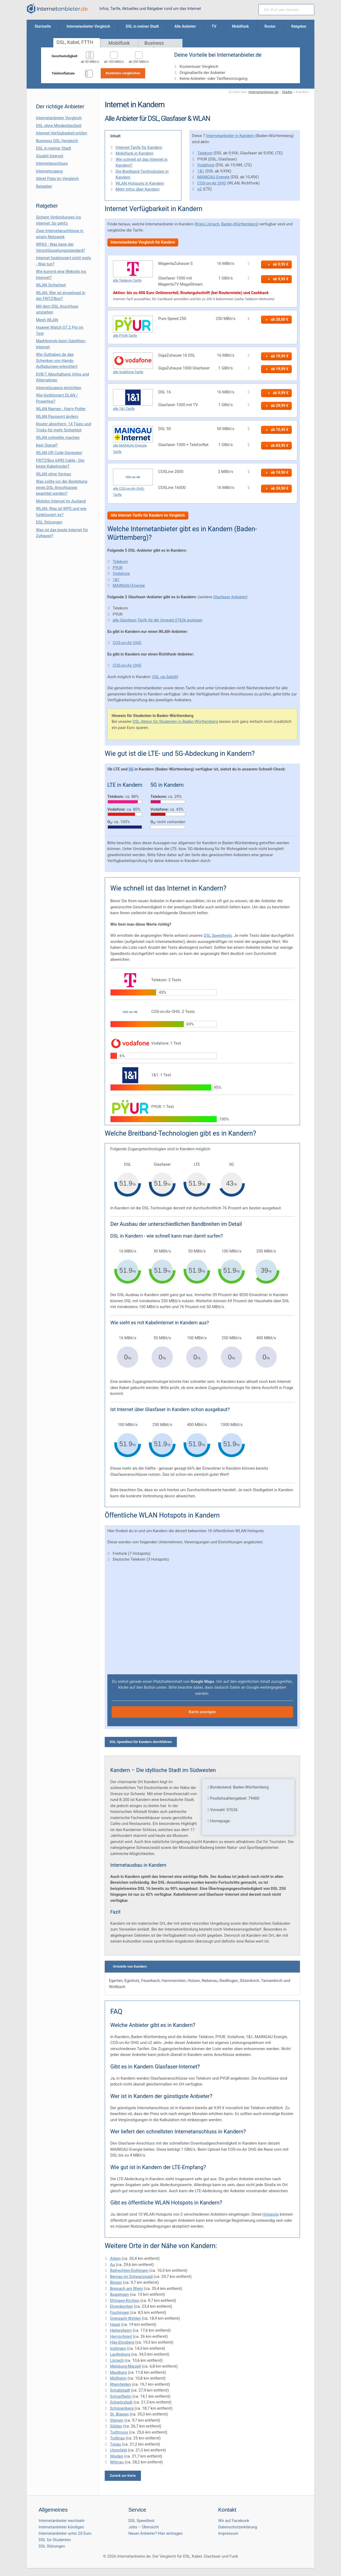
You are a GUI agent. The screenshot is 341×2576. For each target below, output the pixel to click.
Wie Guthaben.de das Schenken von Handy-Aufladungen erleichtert (57, 360)
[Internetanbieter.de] (57, 8)
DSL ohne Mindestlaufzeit (59, 125)
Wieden (116, 2456)
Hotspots (270, 2214)
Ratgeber (44, 186)
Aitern (115, 2258)
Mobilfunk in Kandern (134, 153)
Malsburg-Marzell (125, 2366)
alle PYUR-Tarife (125, 335)
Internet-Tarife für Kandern (139, 147)
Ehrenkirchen (121, 2306)
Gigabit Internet (49, 156)
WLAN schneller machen (58, 437)
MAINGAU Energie (213, 177)
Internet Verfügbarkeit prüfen (61, 133)
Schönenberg (121, 2408)
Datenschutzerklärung (237, 2527)
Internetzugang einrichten (58, 387)
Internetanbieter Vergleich (59, 118)
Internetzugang (49, 171)
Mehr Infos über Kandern (138, 189)
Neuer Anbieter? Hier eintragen (155, 2533)
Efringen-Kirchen (124, 2300)
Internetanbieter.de (264, 92)
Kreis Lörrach (208, 224)
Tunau (115, 2444)
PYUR (118, 567)
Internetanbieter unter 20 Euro (65, 2533)
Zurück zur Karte (123, 2476)
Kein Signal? (47, 445)
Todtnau (117, 2438)
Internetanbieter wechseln (62, 2520)
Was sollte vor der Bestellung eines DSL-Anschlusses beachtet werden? (61, 487)
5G (130, 769)
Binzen (116, 2282)
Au (112, 2264)
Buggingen (119, 2294)
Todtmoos (119, 2432)
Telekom (205, 153)
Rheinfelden (120, 2384)
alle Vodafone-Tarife (128, 372)
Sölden (116, 2426)
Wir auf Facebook (233, 2520)
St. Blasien (119, 2414)
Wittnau (117, 2462)
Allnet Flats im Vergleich (57, 178)
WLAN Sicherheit (51, 285)
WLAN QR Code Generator (59, 452)
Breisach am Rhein (126, 2288)
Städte (287, 92)
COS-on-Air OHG (211, 183)
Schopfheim (120, 2396)
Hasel (115, 2324)
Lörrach (117, 2360)
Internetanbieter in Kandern (230, 135)
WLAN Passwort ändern (57, 416)
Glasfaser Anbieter (229, 597)
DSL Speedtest (141, 2520)
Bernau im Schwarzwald (131, 2276)
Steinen (116, 2420)
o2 (199, 189)
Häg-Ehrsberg (122, 2342)
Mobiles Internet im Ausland (61, 501)
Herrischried (121, 2336)
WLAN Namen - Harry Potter (61, 408)
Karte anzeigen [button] (202, 1711)
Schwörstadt (121, 2402)
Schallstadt (120, 2390)
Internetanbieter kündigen (61, 2527)
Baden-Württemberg (239, 224)
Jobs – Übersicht (143, 2527)
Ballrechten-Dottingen (129, 2270)
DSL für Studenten (55, 2539)
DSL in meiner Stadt (53, 148)
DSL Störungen (49, 522)
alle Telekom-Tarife (127, 280)
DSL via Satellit (165, 676)
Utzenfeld (118, 2450)
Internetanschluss (52, 163)
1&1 (200, 171)
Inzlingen (118, 2348)
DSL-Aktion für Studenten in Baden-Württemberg (175, 721)
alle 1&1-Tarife (124, 409)
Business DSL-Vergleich (57, 140)
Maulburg (118, 2372)
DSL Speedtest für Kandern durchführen (141, 1742)
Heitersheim (121, 2330)
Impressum (228, 2533)
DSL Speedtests (218, 935)
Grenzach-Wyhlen (125, 2318)
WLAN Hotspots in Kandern (140, 183)
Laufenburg (120, 2354)
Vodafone (205, 165)
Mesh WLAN (47, 320)
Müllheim (118, 2378)
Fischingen (119, 2312)
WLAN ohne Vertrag (53, 474)
